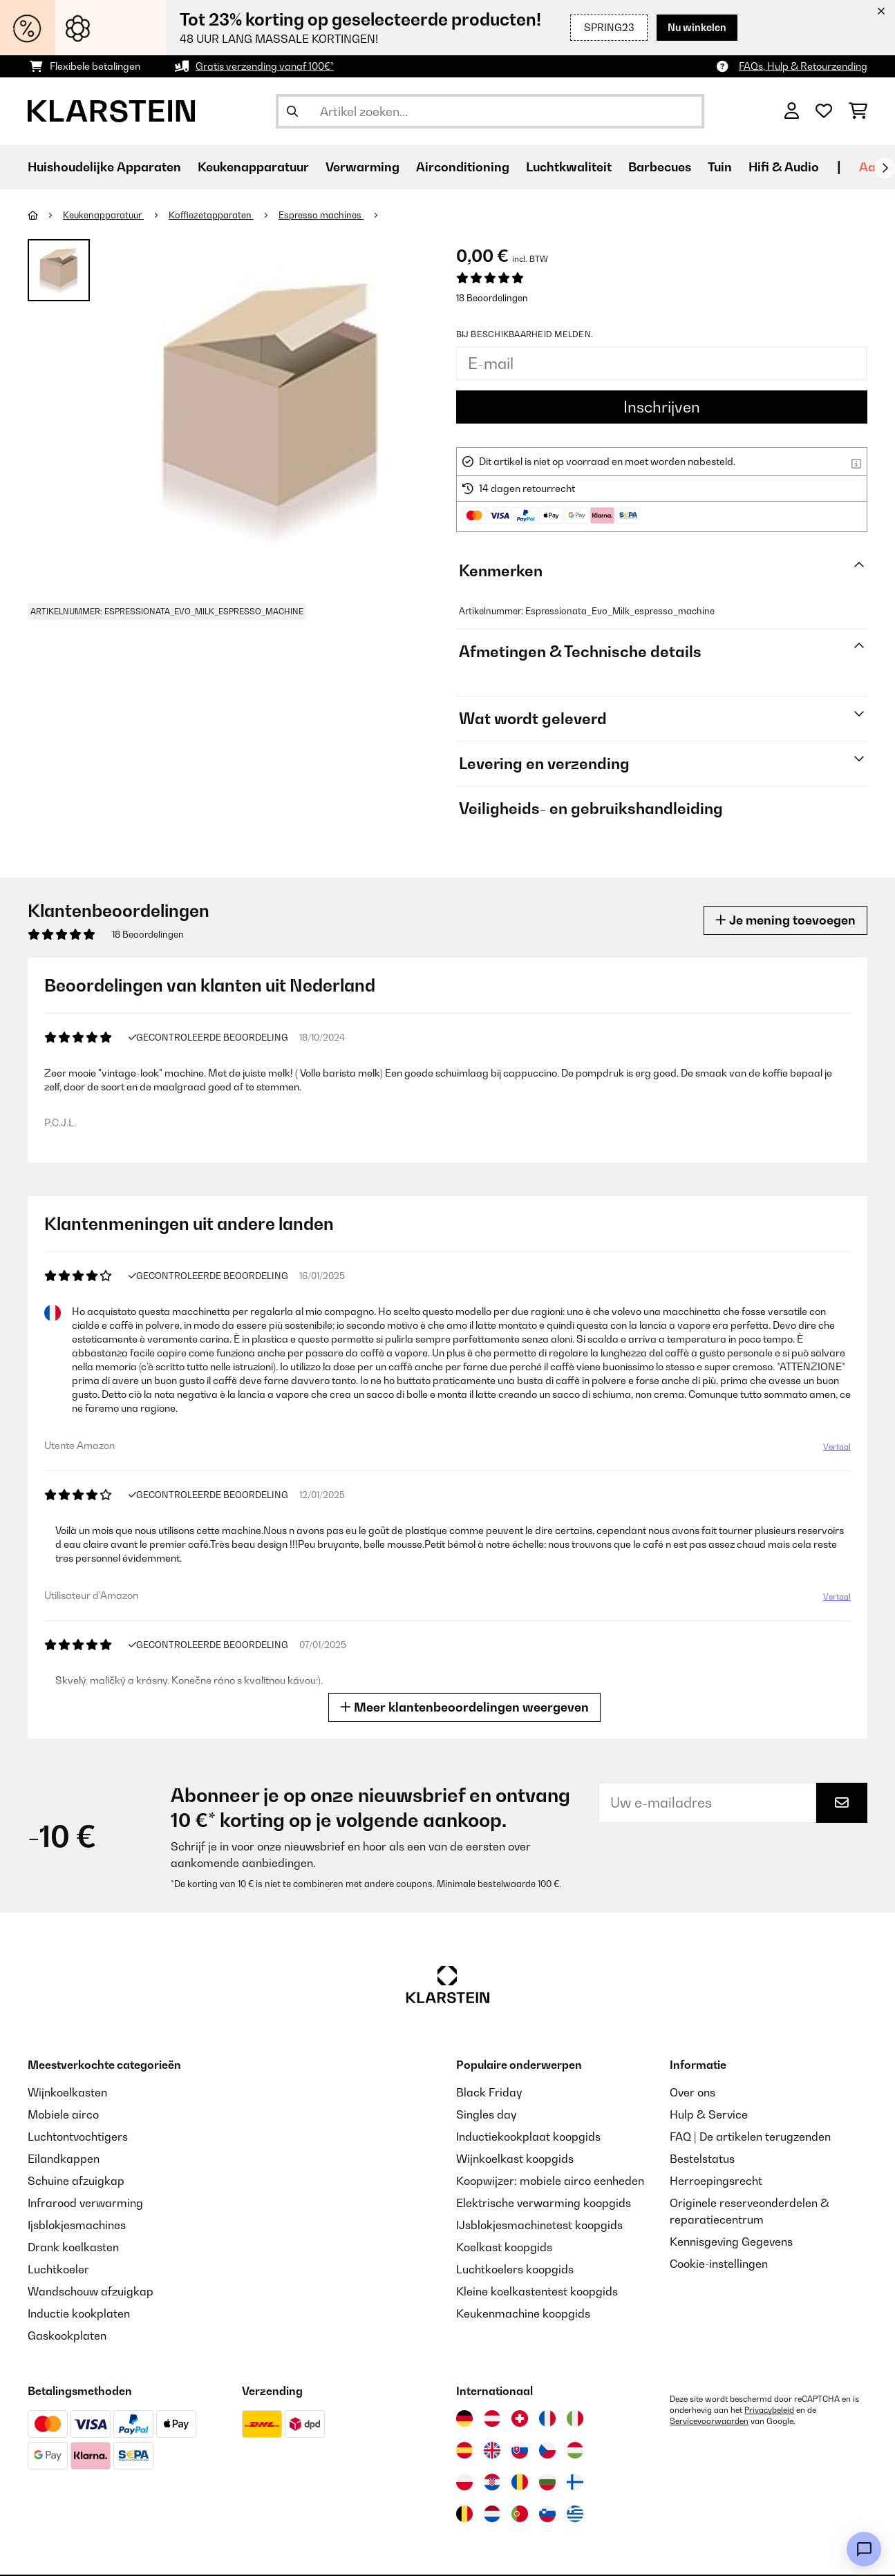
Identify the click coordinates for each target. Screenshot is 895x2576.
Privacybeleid (769, 2410)
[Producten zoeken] (490, 111)
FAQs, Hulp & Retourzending (803, 66)
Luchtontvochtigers (78, 2136)
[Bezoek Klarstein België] (464, 2514)
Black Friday (489, 2092)
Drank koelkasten (73, 2247)
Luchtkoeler (58, 2269)
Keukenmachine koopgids (523, 2313)
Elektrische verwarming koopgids (543, 2203)
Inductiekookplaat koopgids (528, 2136)
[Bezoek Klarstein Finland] (575, 2482)
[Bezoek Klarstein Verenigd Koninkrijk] (492, 2450)
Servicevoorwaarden (709, 2421)
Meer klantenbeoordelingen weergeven (464, 1707)
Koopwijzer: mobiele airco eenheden (550, 2181)
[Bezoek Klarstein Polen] (464, 2482)
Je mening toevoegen (785, 920)
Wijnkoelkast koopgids (515, 2159)
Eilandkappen (64, 2159)
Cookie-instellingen (719, 2264)
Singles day (486, 2114)
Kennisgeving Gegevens (731, 2241)
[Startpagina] (45, 214)
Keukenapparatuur (103, 214)
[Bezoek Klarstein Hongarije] (575, 2450)
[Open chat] (864, 2549)
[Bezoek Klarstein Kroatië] (492, 2482)
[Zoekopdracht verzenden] (292, 111)
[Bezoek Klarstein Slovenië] (547, 2514)
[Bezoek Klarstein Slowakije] (519, 2450)
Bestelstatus (702, 2159)
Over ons (692, 2092)
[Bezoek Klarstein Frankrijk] (547, 2418)
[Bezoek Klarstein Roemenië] (519, 2482)
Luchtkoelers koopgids (515, 2269)
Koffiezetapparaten (211, 214)
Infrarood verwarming (85, 2203)
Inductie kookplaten (79, 2313)
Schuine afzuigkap (76, 2181)
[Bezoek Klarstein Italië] (575, 2418)
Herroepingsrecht (716, 2181)
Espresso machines (321, 214)
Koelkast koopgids (504, 2247)
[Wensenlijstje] (824, 111)
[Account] (791, 111)
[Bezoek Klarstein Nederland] (492, 2514)
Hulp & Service (709, 2114)
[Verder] (884, 168)
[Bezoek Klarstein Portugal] (519, 2514)
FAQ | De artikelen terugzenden (750, 2136)
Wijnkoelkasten (67, 2092)
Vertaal (837, 1447)
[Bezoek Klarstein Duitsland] (464, 2418)
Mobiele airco (63, 2114)
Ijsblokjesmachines (77, 2225)
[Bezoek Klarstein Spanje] (464, 2450)
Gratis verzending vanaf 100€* (265, 66)
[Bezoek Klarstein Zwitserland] (519, 2418)
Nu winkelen (697, 27)
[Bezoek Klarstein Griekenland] (575, 2514)
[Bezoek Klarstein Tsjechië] (547, 2450)
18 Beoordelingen (492, 297)
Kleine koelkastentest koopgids (537, 2291)
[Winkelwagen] (858, 111)
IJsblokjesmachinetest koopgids (539, 2225)
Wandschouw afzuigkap (90, 2291)
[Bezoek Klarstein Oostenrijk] (492, 2418)
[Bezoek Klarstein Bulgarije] (547, 2482)
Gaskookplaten (67, 2335)
